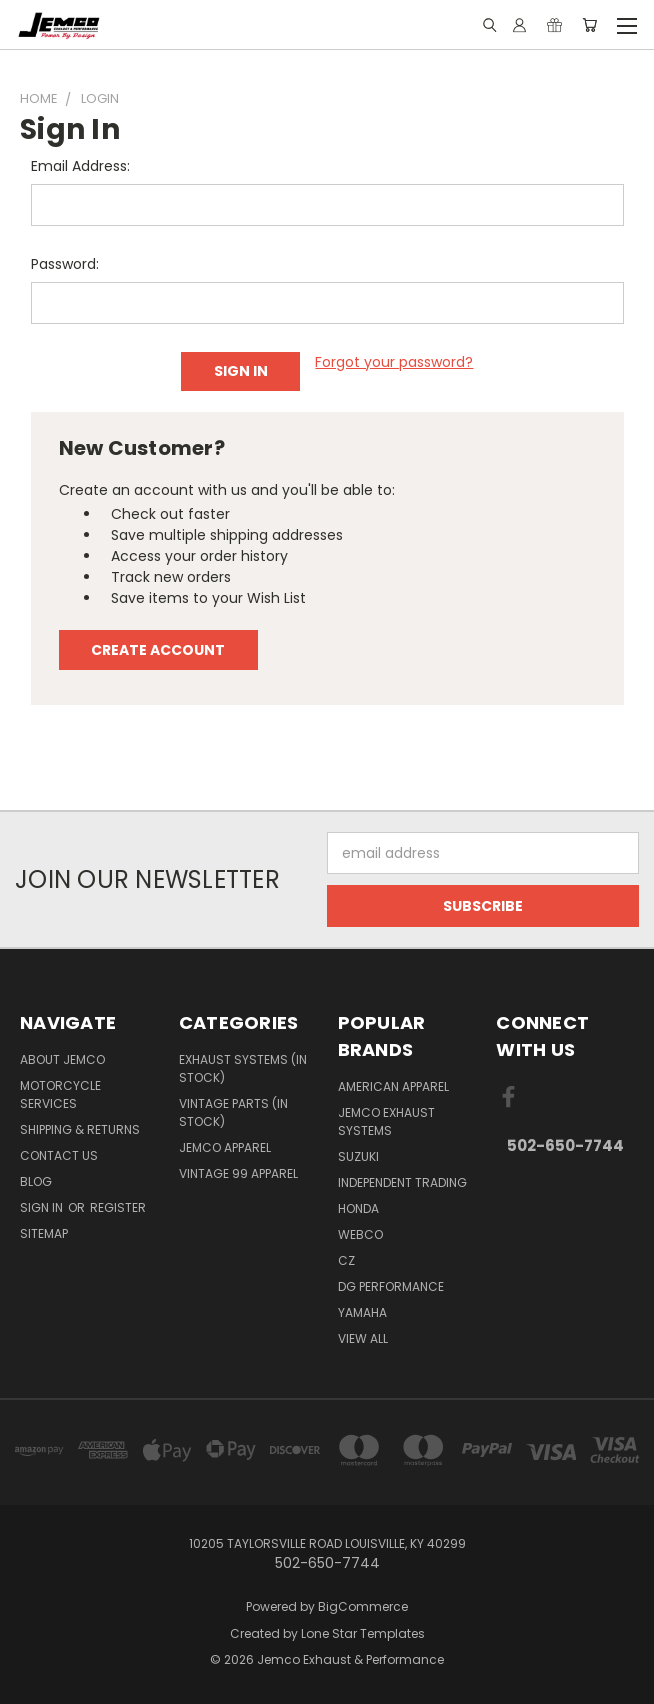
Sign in (43, 1207)
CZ (346, 1260)
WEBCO (360, 1234)
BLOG (36, 1181)
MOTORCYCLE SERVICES (60, 1094)
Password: (65, 264)
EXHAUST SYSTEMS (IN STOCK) (243, 1068)
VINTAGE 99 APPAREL (238, 1173)
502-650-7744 (565, 1145)
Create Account (158, 650)
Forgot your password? (394, 362)
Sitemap (44, 1233)
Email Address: (80, 166)
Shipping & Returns (80, 1129)
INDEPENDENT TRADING (402, 1182)
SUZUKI (358, 1156)
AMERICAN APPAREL (393, 1086)
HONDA (358, 1208)
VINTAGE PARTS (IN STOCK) (233, 1112)
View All (363, 1338)
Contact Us (59, 1155)
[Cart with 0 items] (589, 25)
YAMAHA (362, 1312)
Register (118, 1207)
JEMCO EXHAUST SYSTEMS (386, 1121)
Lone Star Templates (363, 1633)
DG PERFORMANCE (391, 1286)
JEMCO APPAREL (225, 1147)
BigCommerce (363, 1606)
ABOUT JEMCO (62, 1059)
